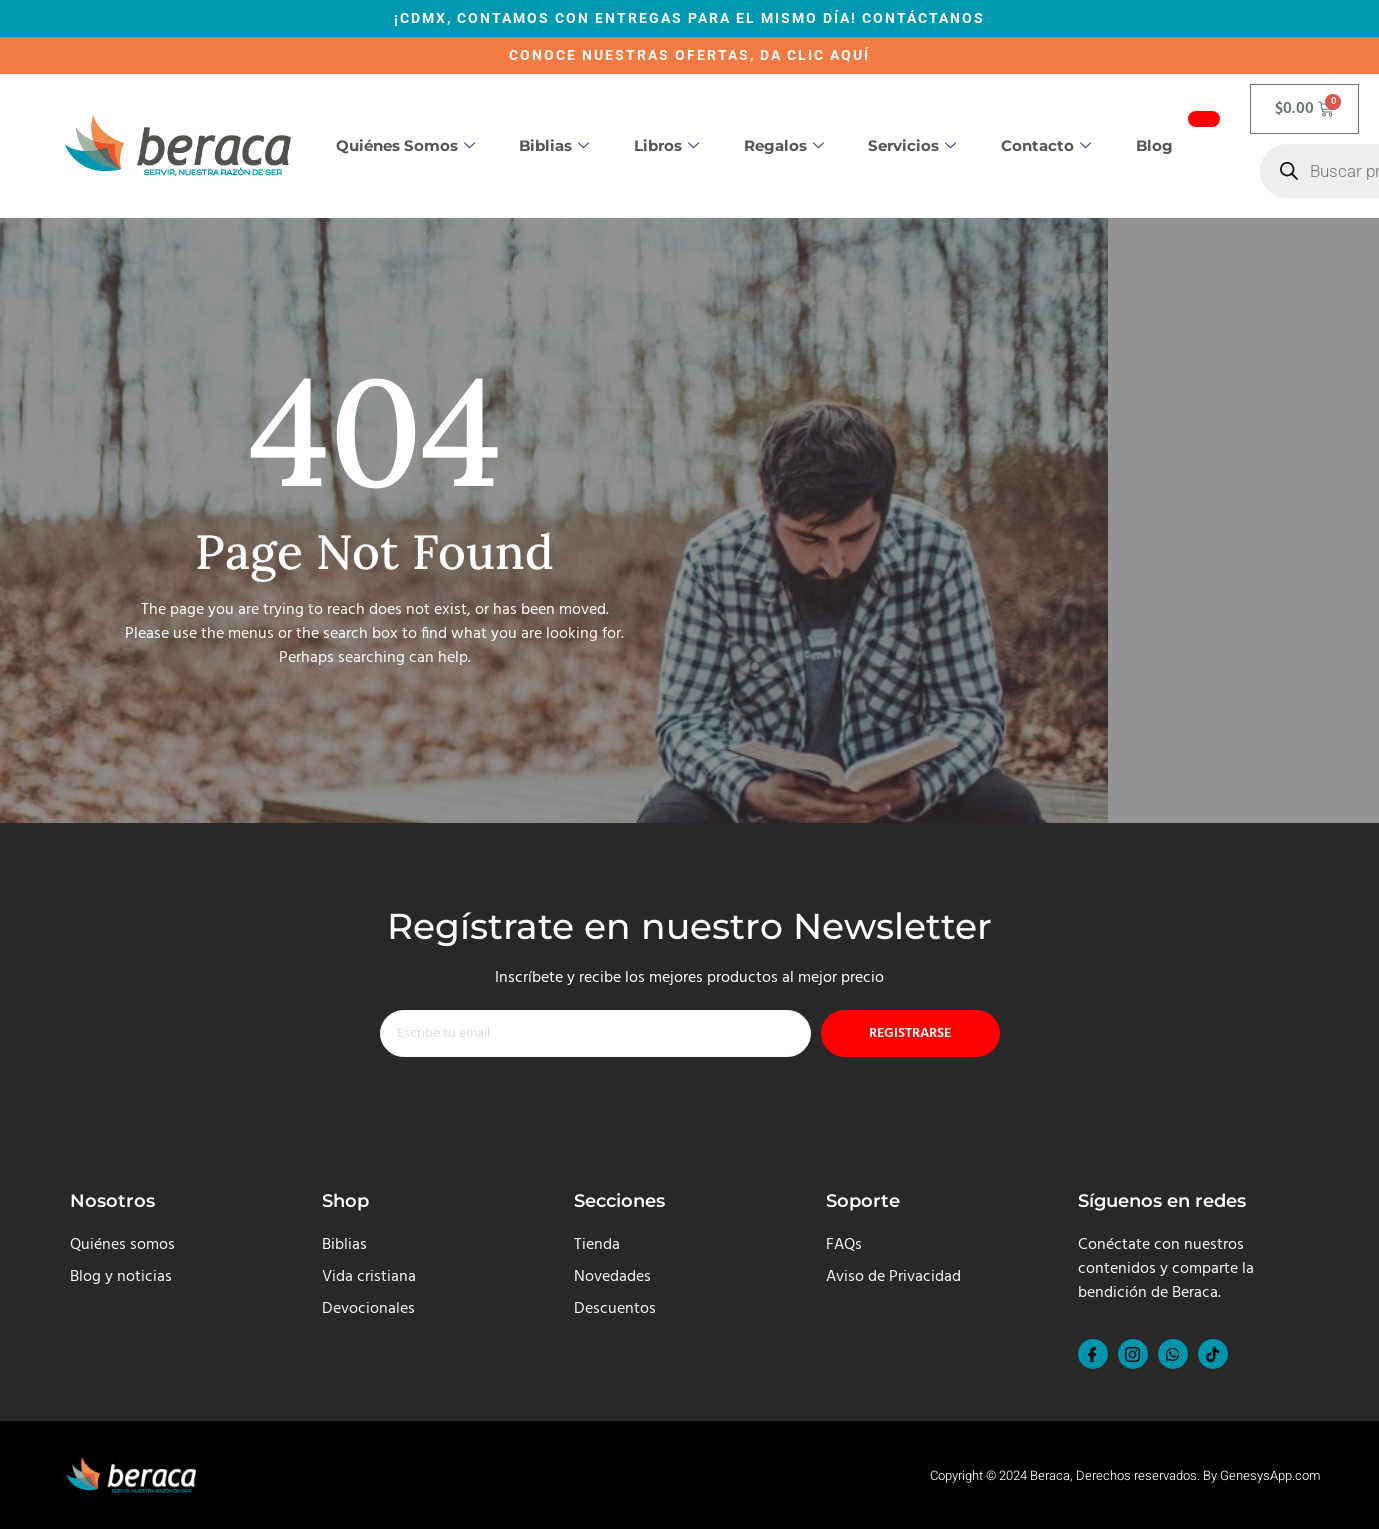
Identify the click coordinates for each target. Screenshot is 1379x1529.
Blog (1154, 145)
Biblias (554, 146)
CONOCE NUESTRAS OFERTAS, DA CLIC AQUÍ (689, 55)
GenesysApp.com (1270, 1475)
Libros (666, 146)
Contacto (1046, 146)
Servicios (912, 146)
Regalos (784, 146)
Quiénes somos (405, 146)
